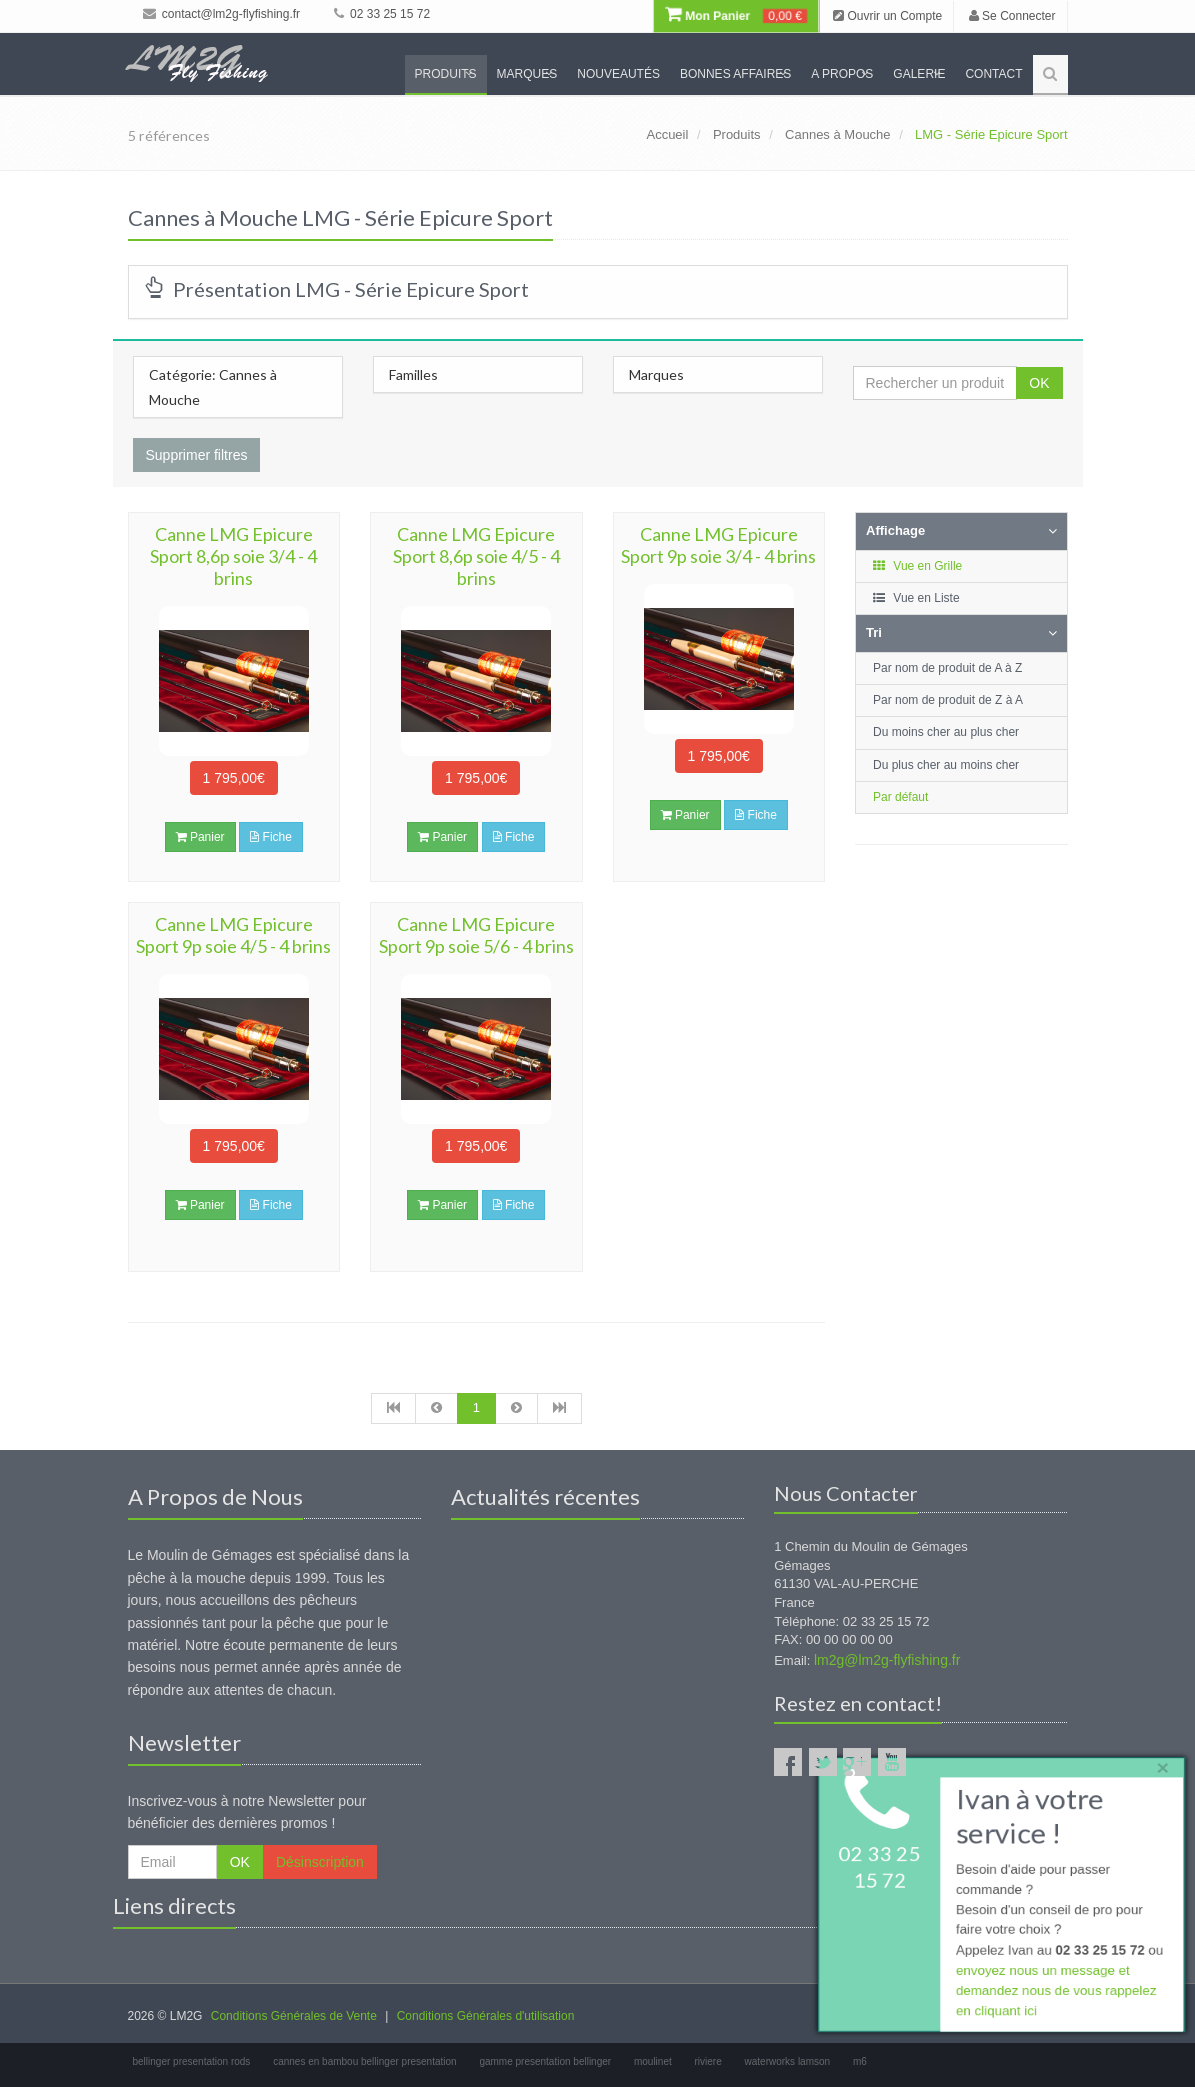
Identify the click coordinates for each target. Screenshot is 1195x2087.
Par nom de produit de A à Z (947, 668)
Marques (527, 74)
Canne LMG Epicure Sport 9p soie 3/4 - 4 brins (718, 545)
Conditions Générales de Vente (294, 2016)
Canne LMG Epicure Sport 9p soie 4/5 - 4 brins (233, 935)
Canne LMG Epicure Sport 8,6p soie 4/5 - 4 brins (476, 556)
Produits (446, 74)
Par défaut (900, 797)
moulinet (653, 2061)
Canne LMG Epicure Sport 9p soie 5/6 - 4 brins (476, 935)
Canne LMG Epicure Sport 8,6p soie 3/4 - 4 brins (233, 556)
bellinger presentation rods (192, 2061)
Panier (200, 837)
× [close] (1158, 1763)
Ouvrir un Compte (887, 16)
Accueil (667, 134)
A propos (842, 74)
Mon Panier (736, 16)
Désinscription (320, 1862)
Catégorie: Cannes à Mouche (213, 387)
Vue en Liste (915, 598)
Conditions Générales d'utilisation (486, 2016)
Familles (413, 374)
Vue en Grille (916, 566)
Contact (993, 74)
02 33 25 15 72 (382, 14)
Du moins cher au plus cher (946, 732)
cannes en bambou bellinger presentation (364, 2061)
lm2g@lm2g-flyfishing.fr (887, 1660)
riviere (708, 2061)
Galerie (919, 74)
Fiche (271, 837)
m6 (860, 2061)
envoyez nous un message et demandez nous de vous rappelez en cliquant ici (1054, 1993)
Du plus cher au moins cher (946, 765)
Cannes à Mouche (838, 134)
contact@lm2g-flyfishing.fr (222, 14)
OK (1039, 383)
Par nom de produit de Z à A (948, 700)
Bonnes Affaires (735, 74)
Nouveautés (618, 74)
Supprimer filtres (197, 455)
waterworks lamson (788, 2061)
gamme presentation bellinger (545, 2061)
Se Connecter (1012, 16)
